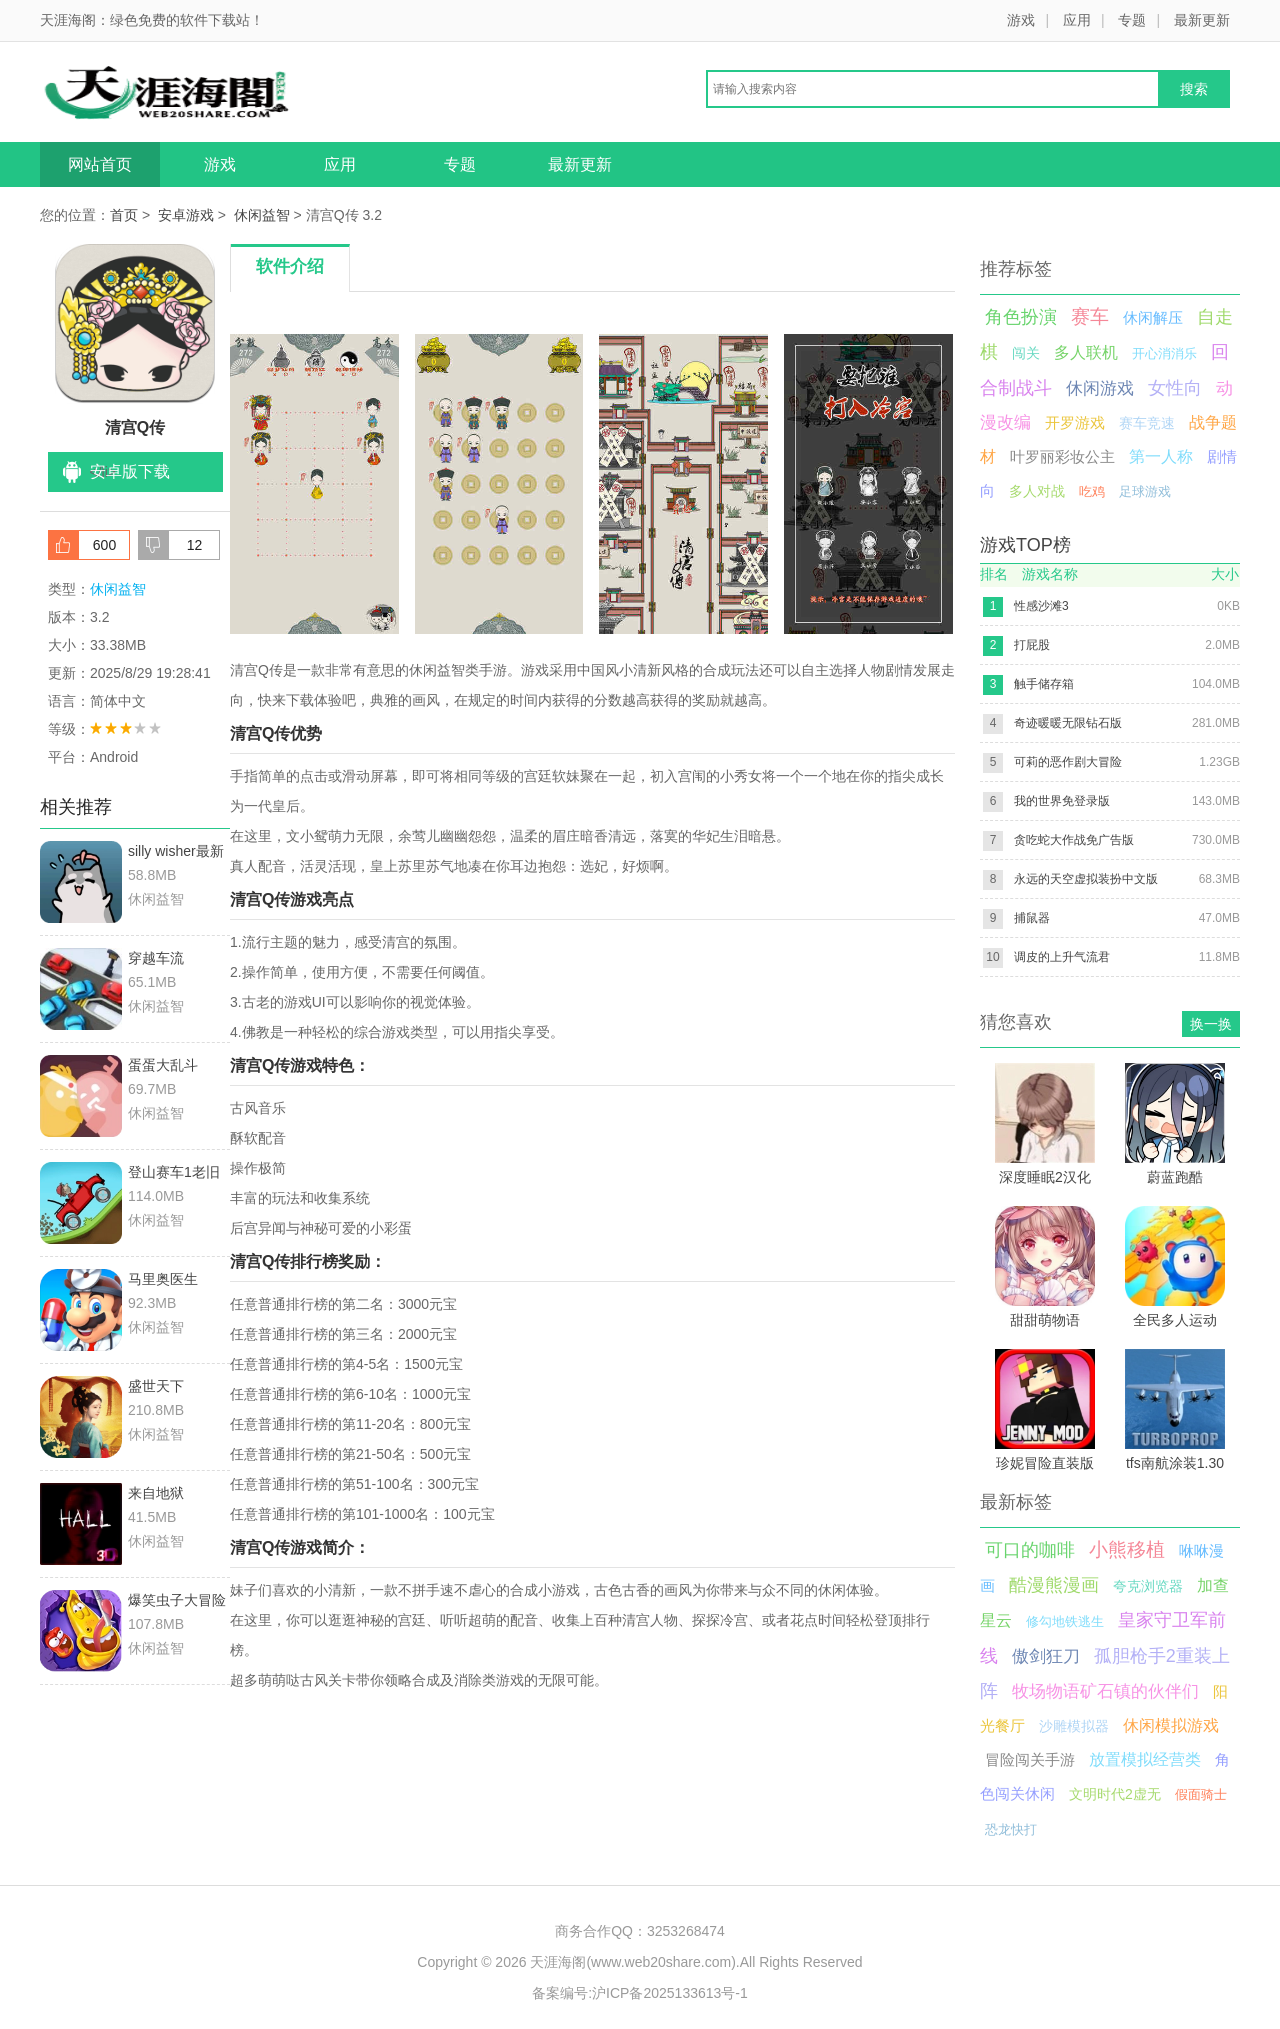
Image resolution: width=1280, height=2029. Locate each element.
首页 (124, 215)
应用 (1077, 20)
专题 (1132, 20)
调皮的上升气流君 (1062, 957)
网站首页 (100, 164)
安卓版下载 (130, 471)
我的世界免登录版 (1062, 801)
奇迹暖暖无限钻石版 (1068, 723)
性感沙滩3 (1041, 606)
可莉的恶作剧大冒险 (1068, 762)
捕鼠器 (1032, 918)
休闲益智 (262, 215)
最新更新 (1202, 20)
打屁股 (1032, 645)
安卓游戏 (186, 215)
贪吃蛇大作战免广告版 (1074, 840)
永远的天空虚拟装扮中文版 (1086, 879)
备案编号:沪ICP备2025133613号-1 (640, 1993)
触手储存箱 (1044, 684)
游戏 (1021, 20)
